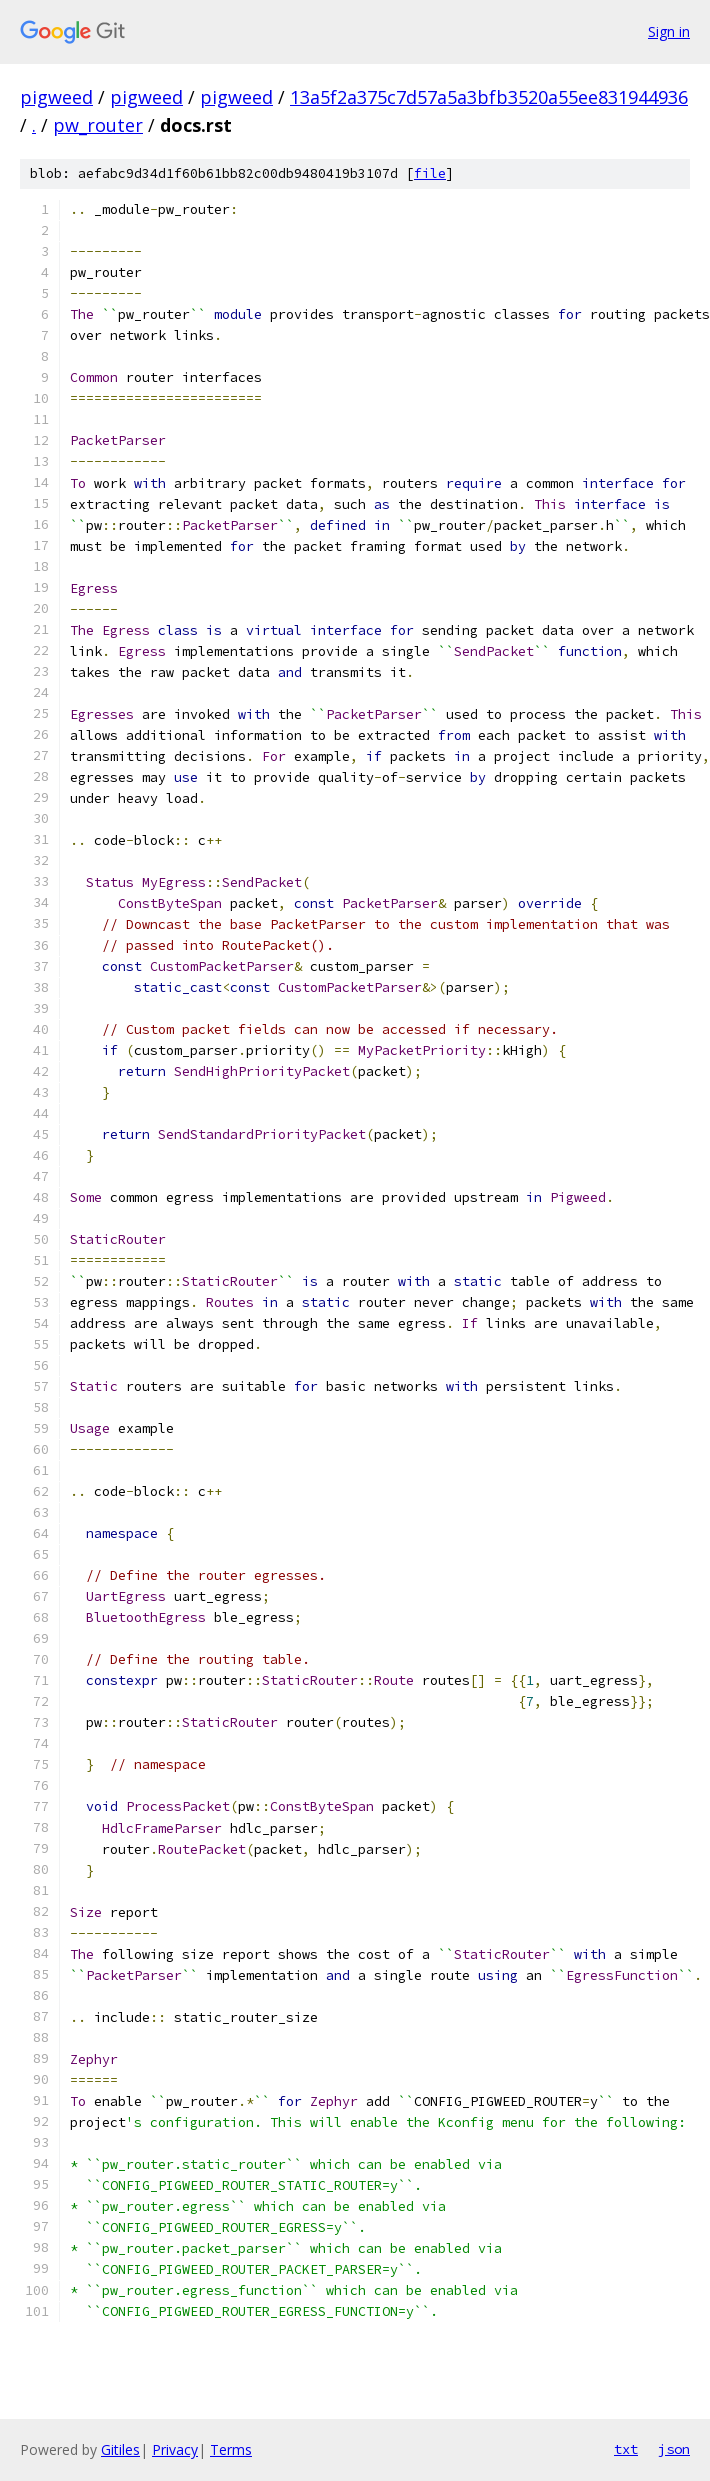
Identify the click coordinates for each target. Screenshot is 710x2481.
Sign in (669, 31)
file (430, 173)
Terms (231, 2449)
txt (626, 2449)
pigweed (56, 97)
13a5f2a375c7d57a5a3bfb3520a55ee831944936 (489, 97)
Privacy (175, 2449)
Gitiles (120, 2449)
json (674, 2449)
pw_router (98, 125)
